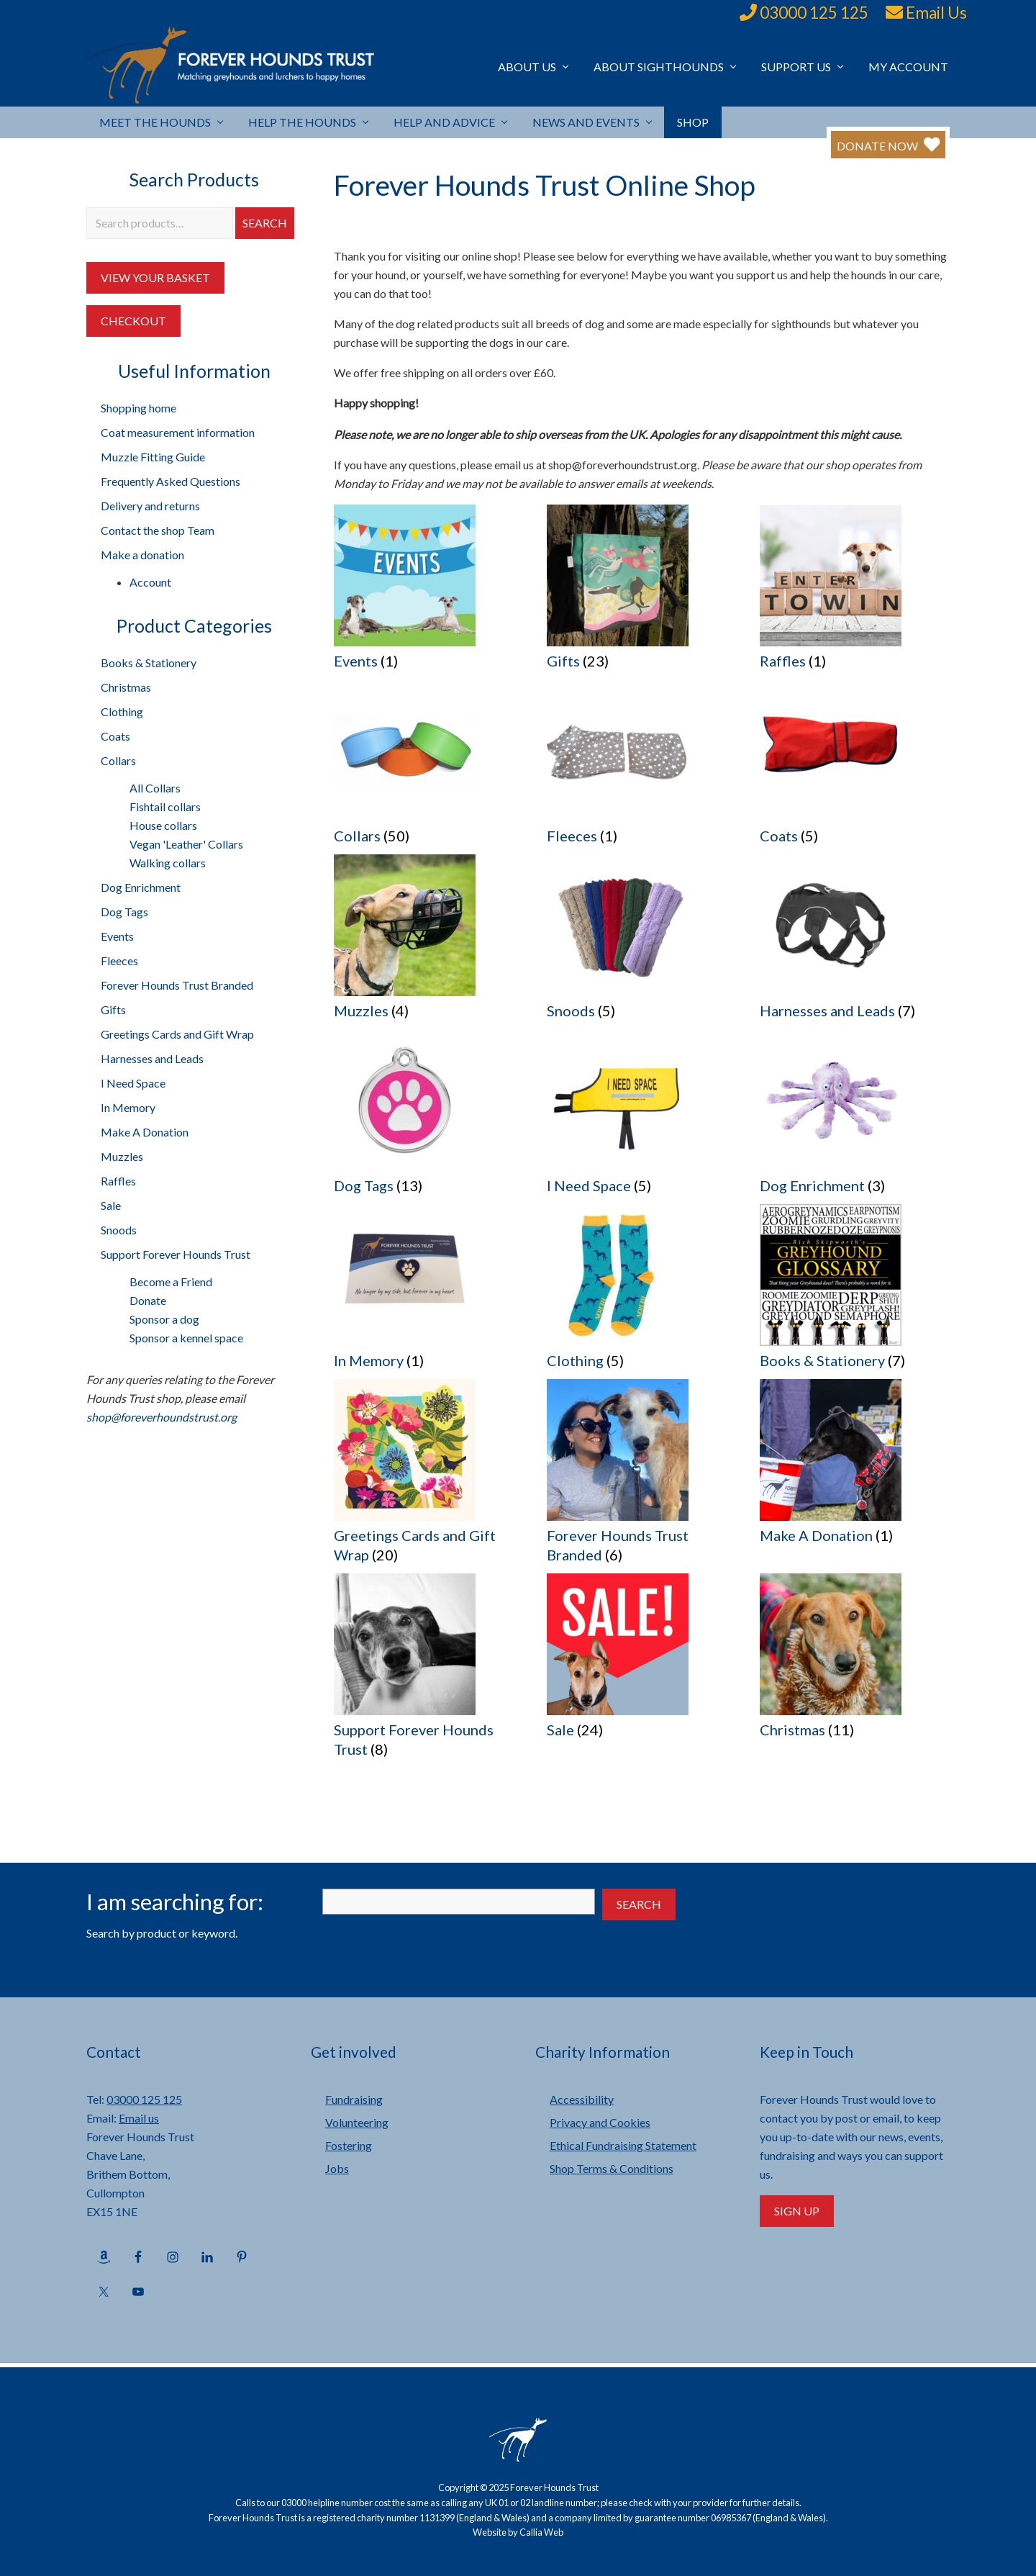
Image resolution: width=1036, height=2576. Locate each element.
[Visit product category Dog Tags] (429, 1116)
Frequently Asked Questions (170, 481)
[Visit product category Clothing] (642, 1291)
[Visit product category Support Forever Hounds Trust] (429, 1670)
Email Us (936, 12)
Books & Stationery (148, 662)
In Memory (128, 1107)
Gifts (113, 1009)
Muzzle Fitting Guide (153, 457)
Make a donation (142, 554)
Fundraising (354, 2099)
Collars (118, 760)
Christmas (126, 687)
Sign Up (796, 2211)
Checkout (133, 320)
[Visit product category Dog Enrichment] (855, 1116)
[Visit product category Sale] (642, 1660)
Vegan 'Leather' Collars (186, 844)
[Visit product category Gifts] (642, 592)
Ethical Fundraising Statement (623, 2145)
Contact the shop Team (157, 530)
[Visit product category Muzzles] (429, 941)
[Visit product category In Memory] (429, 1291)
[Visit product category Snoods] (642, 941)
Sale (111, 1205)
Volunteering (356, 2122)
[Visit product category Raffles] (855, 592)
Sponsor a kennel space (186, 1338)
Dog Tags (124, 911)
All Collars (155, 788)
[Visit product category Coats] (855, 766)
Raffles (118, 1181)
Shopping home (138, 408)
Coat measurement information (178, 432)
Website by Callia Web (518, 2532)
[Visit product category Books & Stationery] (855, 1291)
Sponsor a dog (164, 1319)
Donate (148, 1300)
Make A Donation (144, 1132)
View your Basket (155, 277)
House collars (163, 825)
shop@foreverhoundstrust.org (161, 1417)
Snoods (119, 1230)
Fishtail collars (165, 806)
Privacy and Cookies (600, 2122)
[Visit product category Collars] (429, 766)
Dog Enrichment (141, 887)
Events (117, 936)
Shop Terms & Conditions (611, 2168)
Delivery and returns (150, 505)
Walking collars (168, 862)
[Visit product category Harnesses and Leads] (855, 941)
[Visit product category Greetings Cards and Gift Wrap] (429, 1476)
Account (150, 582)
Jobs (337, 2168)
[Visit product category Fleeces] (642, 766)
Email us (139, 2118)
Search (264, 223)
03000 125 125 (814, 12)
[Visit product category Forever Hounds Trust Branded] (642, 1476)
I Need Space (133, 1083)
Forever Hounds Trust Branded (177, 985)
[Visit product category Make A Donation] (855, 1466)
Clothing (122, 711)
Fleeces (119, 960)
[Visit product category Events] (429, 592)
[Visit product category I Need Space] (642, 1116)
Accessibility (582, 2099)
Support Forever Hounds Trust (175, 1254)
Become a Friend (171, 1281)
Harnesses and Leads (152, 1058)
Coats (115, 736)
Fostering (348, 2145)
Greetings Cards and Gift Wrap (177, 1034)
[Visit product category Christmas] (855, 1660)
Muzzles (122, 1156)
